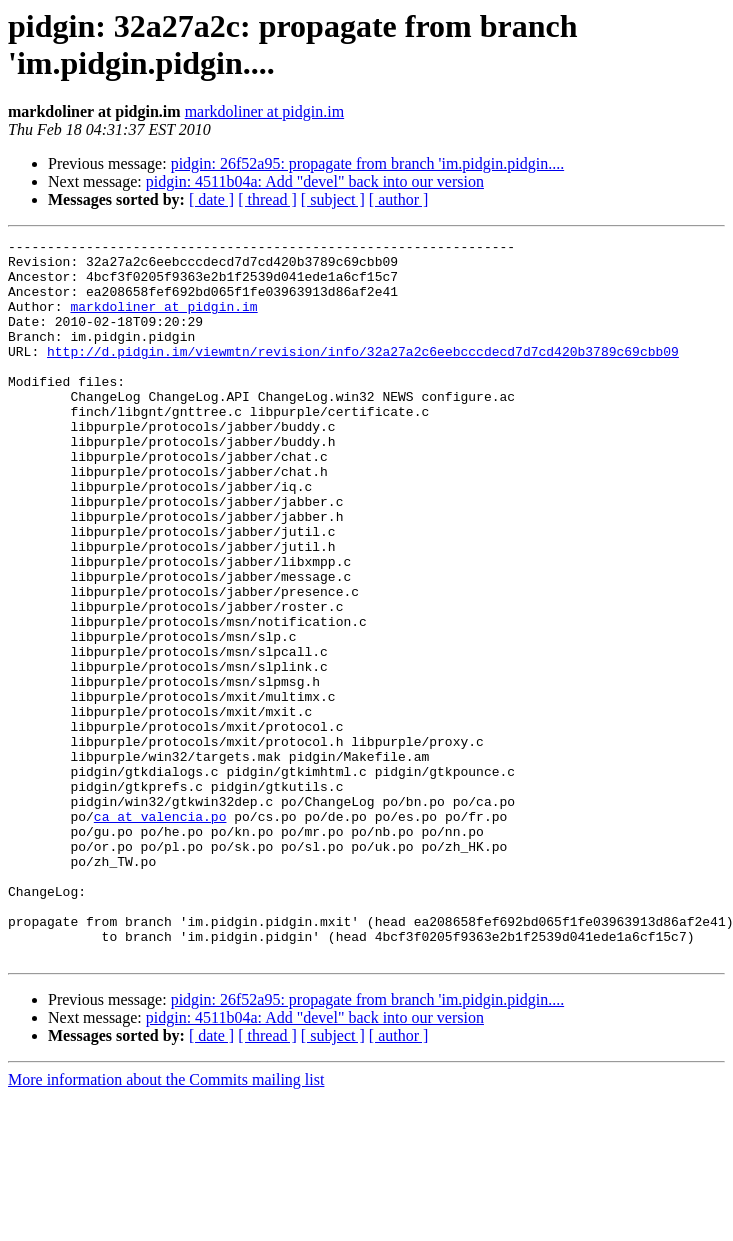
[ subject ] (333, 199)
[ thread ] (267, 199)
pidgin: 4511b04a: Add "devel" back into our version (315, 181)
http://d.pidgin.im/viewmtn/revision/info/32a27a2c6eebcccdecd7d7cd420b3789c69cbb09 (363, 375)
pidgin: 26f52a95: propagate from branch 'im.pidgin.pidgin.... (367, 163)
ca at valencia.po (160, 933)
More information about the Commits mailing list (166, 1223)
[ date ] (211, 199)
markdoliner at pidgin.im (265, 111)
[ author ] (399, 199)
